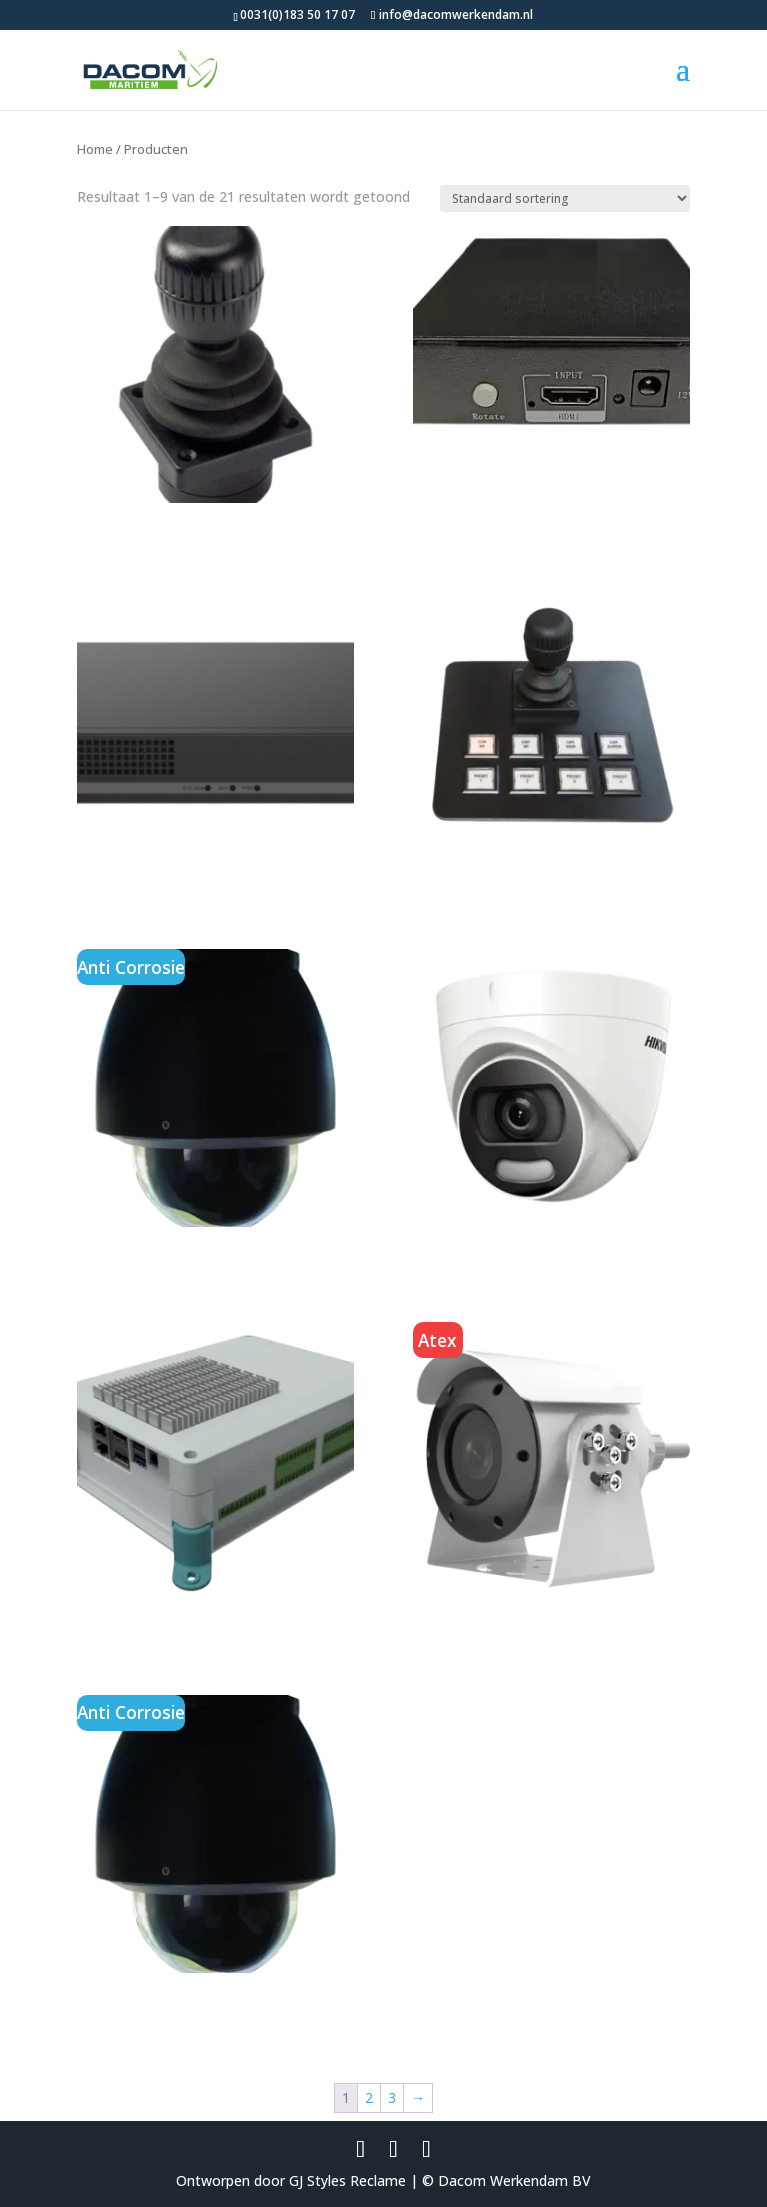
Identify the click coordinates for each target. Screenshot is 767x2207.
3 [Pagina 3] (392, 2097)
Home (95, 149)
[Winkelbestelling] (565, 198)
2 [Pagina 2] (369, 2097)
